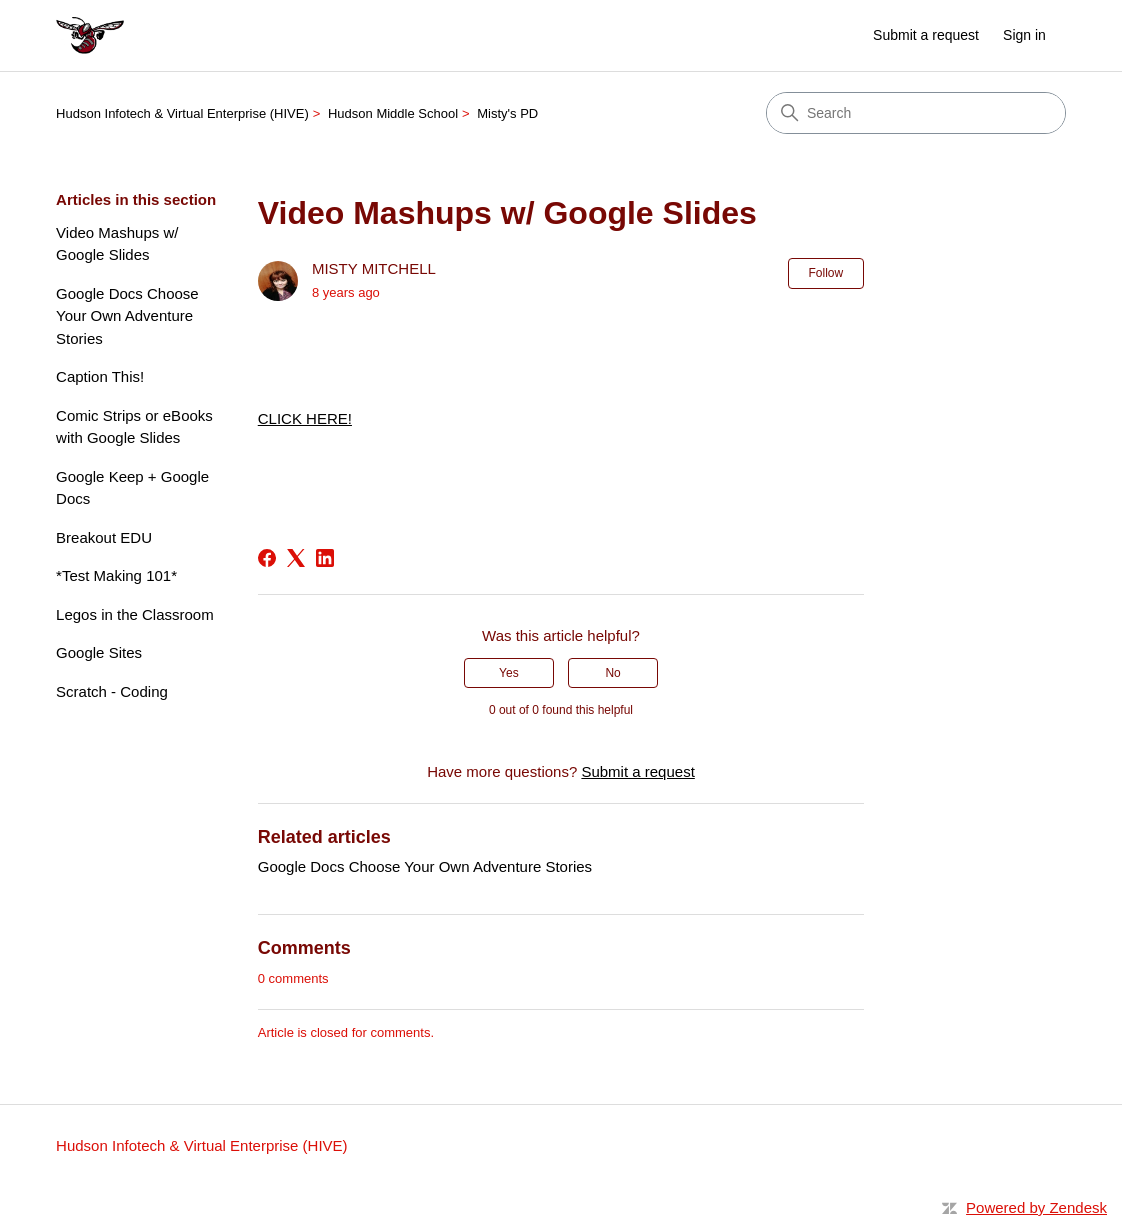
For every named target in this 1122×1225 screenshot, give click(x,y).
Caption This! (100, 376)
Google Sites (99, 652)
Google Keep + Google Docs (132, 488)
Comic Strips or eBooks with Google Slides (134, 427)
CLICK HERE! (305, 418)
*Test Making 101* (116, 575)
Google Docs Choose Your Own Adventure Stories (127, 316)
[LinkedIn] (325, 558)
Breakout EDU (104, 537)
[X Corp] (296, 558)
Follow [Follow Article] (826, 273)
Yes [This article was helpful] (509, 673)
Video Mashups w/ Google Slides (117, 244)
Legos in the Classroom (135, 614)
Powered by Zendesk (1036, 1207)
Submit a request (926, 35)
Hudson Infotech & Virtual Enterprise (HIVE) (182, 113)
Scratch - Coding (112, 691)
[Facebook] (267, 558)
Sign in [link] (1024, 35)
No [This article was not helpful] (612, 673)
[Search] (916, 113)
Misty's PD (507, 113)
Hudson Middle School (393, 113)
